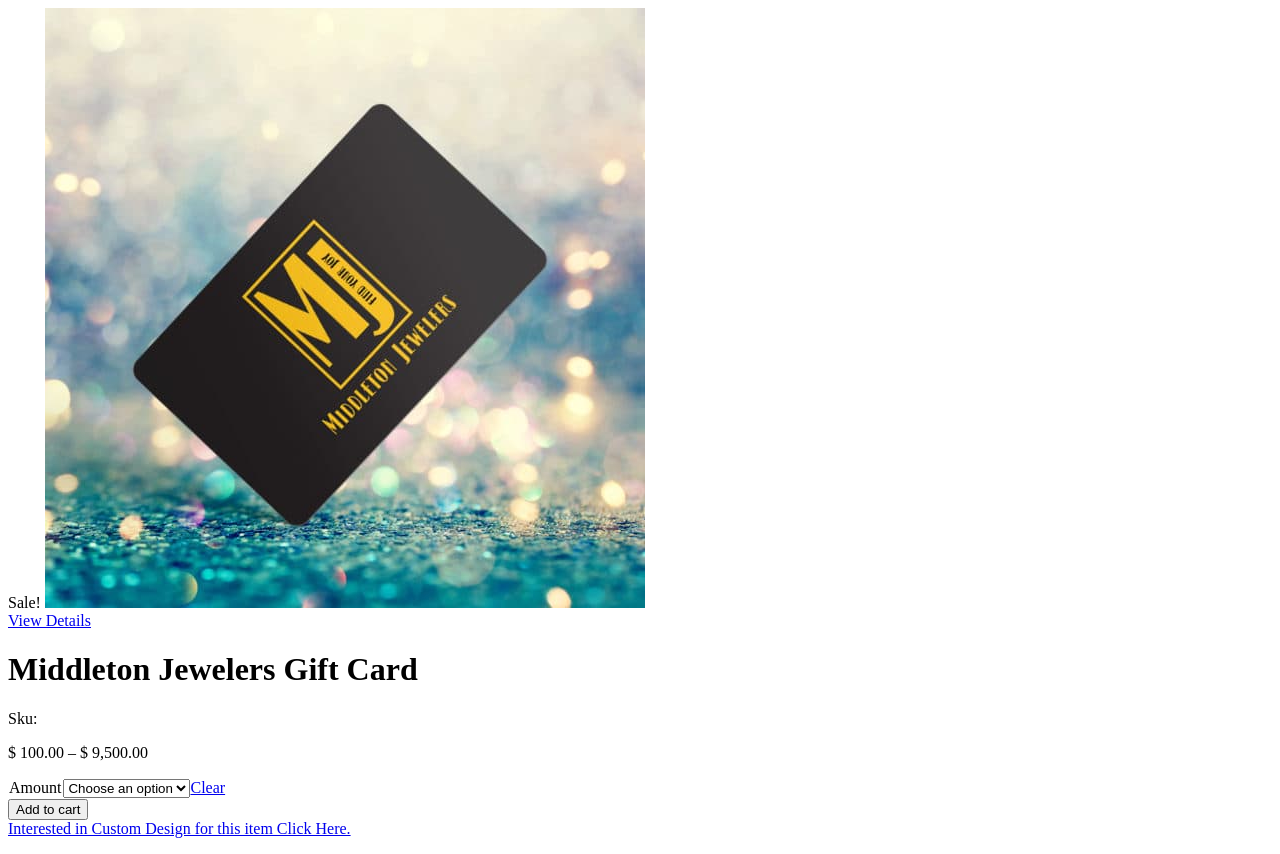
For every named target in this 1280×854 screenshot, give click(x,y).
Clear (207, 787)
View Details (49, 620)
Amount (35, 787)
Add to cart (48, 809)
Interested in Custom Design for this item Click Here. (179, 828)
